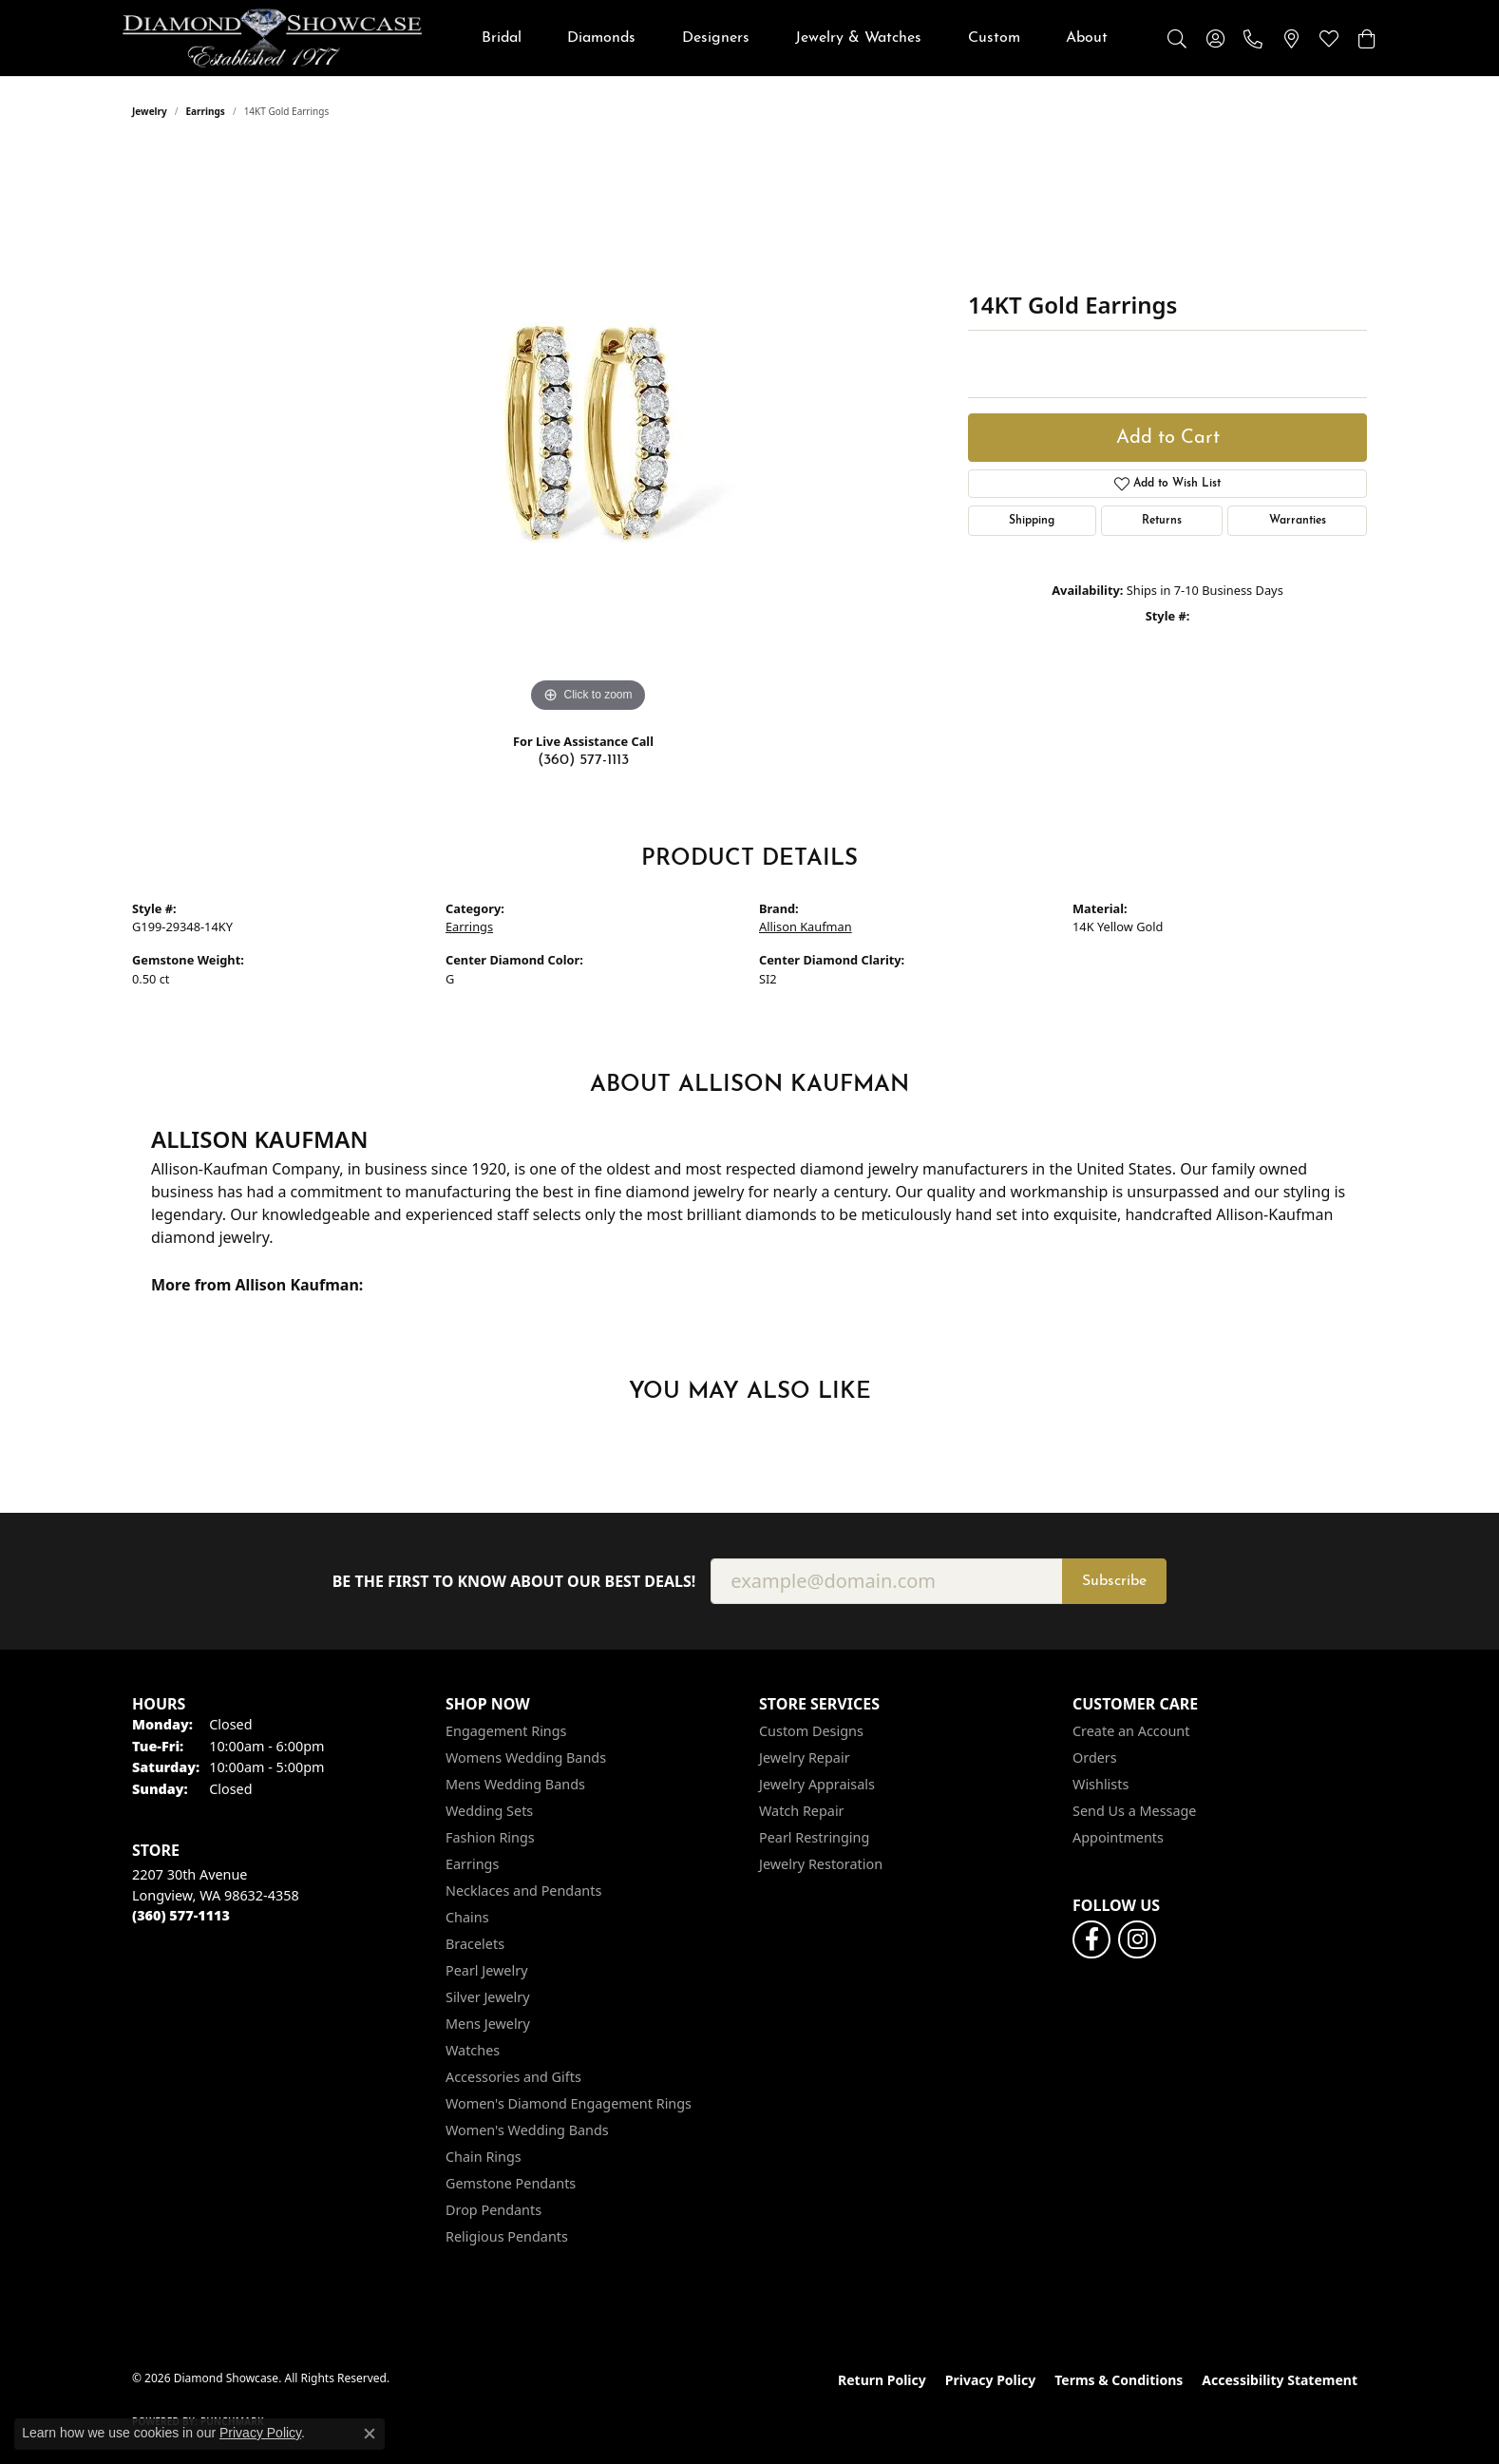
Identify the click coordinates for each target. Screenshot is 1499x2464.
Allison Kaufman (805, 926)
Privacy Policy (990, 2380)
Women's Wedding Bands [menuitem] (527, 2130)
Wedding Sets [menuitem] (489, 1811)
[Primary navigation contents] (794, 38)
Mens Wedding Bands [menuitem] (515, 1784)
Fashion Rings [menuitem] (490, 1837)
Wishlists (1100, 1784)
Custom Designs (811, 1731)
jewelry (149, 111)
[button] (1176, 38)
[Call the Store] (181, 1915)
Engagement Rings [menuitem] (506, 1731)
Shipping (1031, 520)
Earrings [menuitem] (472, 1864)
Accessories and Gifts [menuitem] (513, 2077)
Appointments (1118, 1837)
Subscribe (1114, 1581)
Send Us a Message (1134, 1811)
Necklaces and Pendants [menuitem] (523, 1890)
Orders (1094, 1757)
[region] (588, 432)
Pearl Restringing (814, 1837)
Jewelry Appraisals (817, 1784)
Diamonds (601, 38)
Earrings (205, 111)
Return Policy (882, 2380)
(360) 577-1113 (583, 760)
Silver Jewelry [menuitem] (488, 1997)
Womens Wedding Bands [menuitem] (526, 1757)
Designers (716, 38)
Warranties (1297, 520)
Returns (1162, 520)
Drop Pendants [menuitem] (493, 2210)
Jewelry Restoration (820, 1864)
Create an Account (1130, 1731)
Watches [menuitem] (473, 2050)
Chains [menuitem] (467, 1917)
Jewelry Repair (804, 1757)
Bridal (502, 38)
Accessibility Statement (1279, 2380)
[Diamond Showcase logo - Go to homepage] (272, 38)
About (1087, 38)
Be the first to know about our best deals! (514, 1582)
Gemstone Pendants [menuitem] (511, 2183)
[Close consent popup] (369, 2433)
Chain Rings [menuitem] (484, 2157)
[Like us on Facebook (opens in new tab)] (1091, 1939)
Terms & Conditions (1118, 2380)
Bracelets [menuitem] (475, 1944)
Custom (994, 38)
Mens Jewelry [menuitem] (488, 2024)
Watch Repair (801, 1811)
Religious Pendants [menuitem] (507, 2236)
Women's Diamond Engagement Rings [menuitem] (569, 2103)
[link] (1252, 38)
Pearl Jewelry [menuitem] (486, 1970)
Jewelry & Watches (858, 38)
